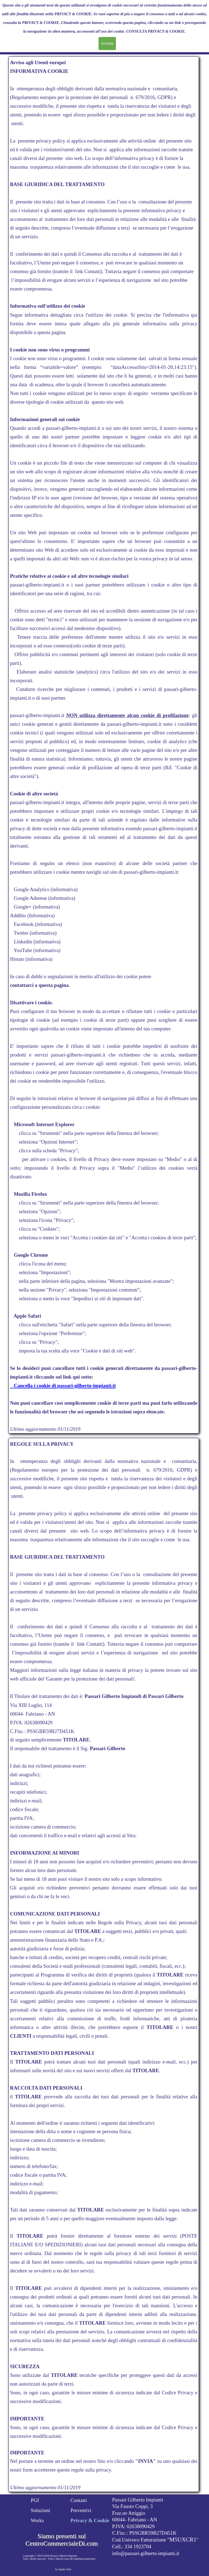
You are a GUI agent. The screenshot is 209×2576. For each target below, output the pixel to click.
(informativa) (63, 889)
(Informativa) (41, 915)
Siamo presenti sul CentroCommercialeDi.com (62, 2539)
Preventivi (80, 2510)
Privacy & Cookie (89, 2520)
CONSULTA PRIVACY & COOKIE (155, 31)
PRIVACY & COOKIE (72, 14)
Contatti (78, 2500)
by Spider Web (63, 2569)
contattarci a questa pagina (39, 985)
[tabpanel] (104, 745)
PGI (35, 2500)
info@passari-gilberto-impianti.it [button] (145, 2553)
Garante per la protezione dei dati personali (90, 1679)
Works (37, 2520)
